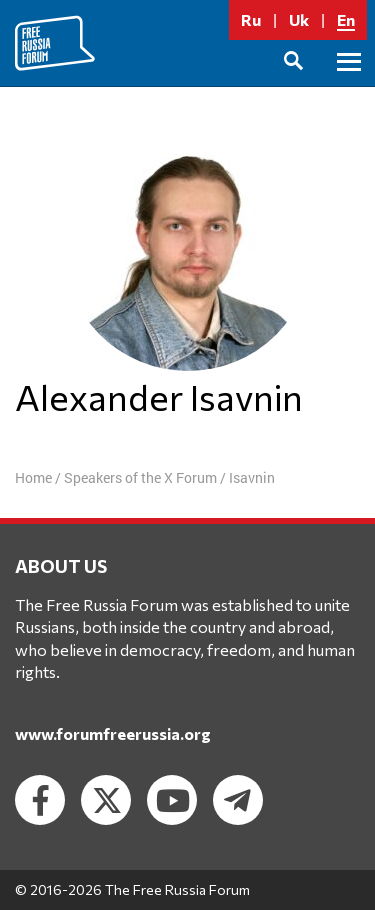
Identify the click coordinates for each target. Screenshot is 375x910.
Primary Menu (349, 84)
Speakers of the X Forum (140, 477)
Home (33, 477)
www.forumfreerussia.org (113, 733)
